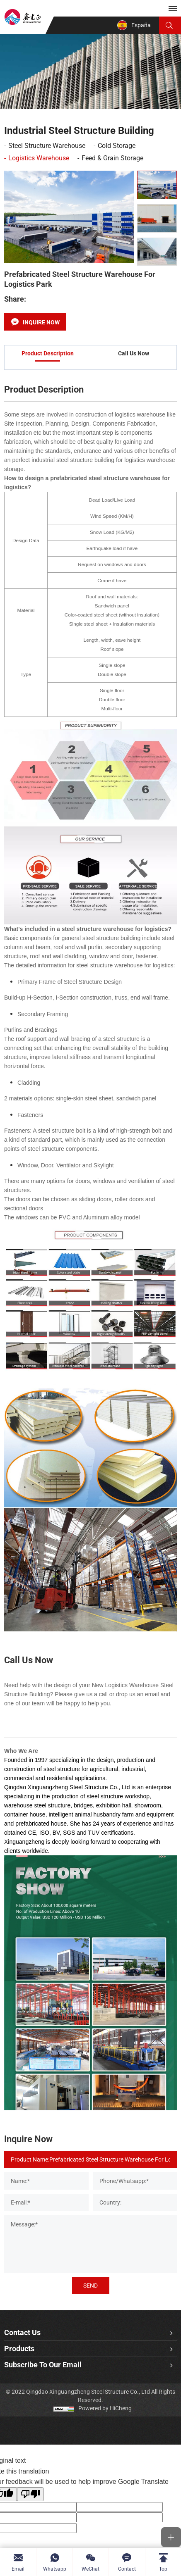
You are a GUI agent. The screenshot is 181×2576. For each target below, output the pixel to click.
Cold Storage (116, 146)
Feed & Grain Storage (112, 158)
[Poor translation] (30, 2494)
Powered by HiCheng (105, 2408)
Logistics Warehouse (38, 158)
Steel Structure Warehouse (46, 146)
